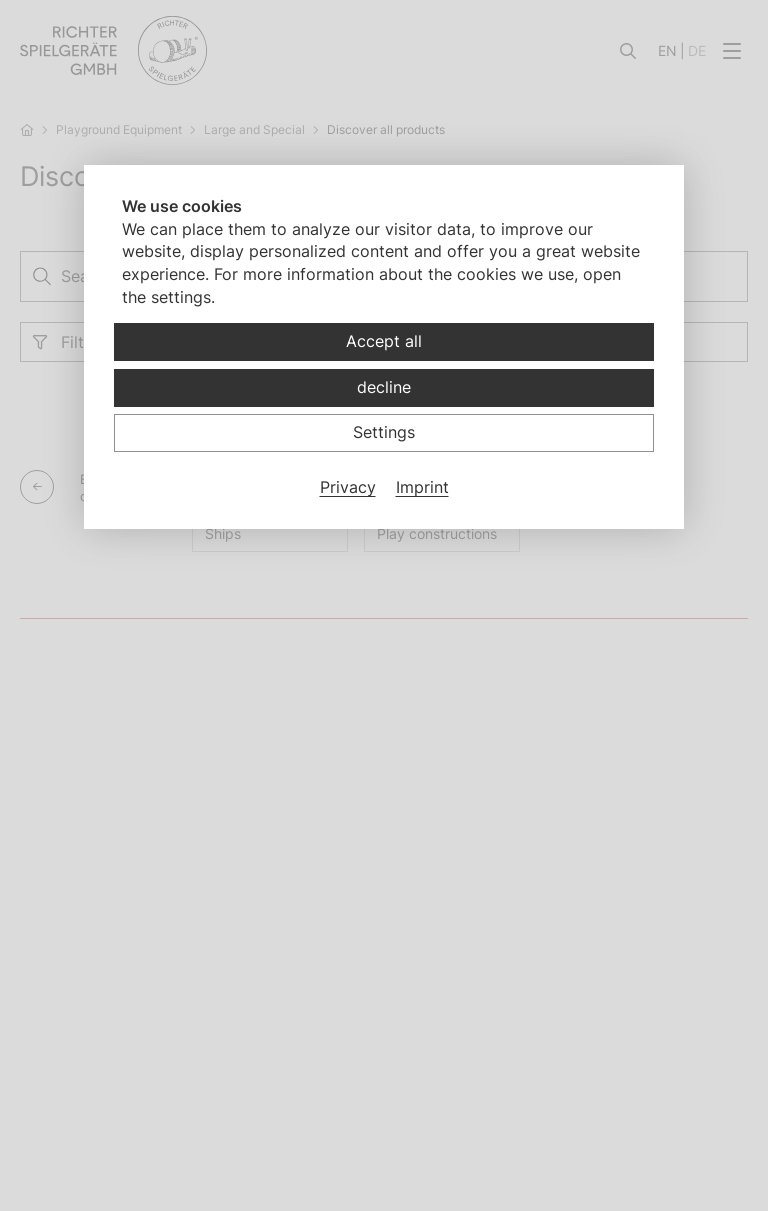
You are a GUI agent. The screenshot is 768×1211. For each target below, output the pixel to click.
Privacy (348, 487)
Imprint (422, 487)
